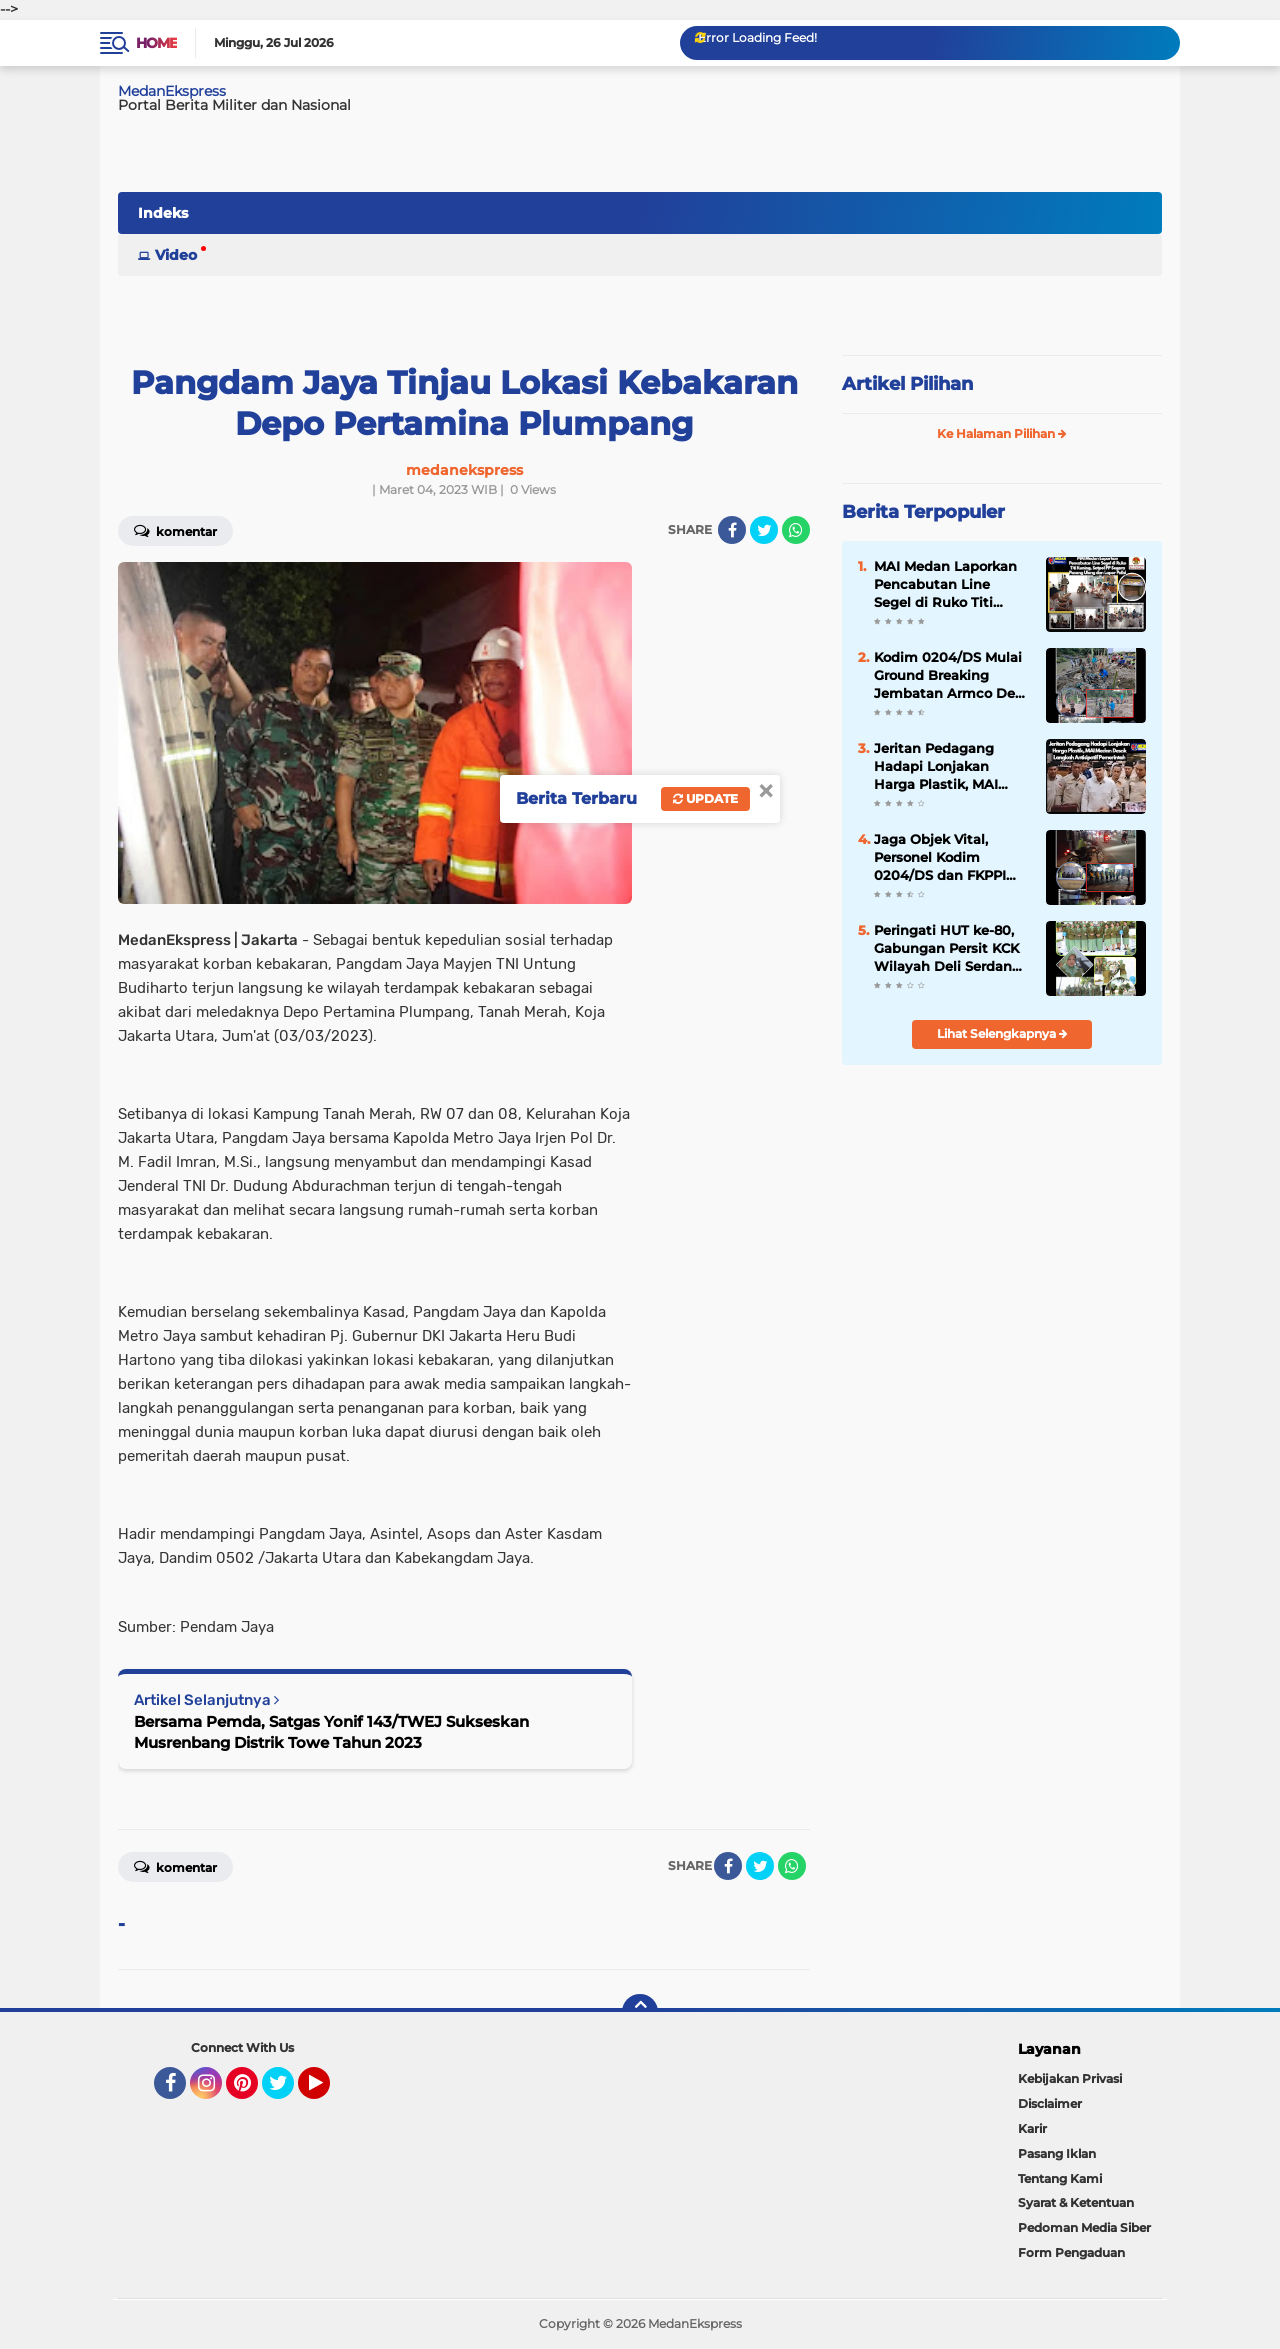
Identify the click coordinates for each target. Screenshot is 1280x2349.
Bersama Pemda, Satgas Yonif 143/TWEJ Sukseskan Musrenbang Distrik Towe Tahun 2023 (331, 1732)
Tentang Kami (1060, 2178)
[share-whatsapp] (796, 530)
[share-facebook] (732, 530)
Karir (1032, 2128)
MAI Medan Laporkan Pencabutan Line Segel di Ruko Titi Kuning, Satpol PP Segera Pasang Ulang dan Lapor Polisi (945, 585)
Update (705, 798)
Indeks (163, 213)
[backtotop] (640, 2012)
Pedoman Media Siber (1084, 2227)
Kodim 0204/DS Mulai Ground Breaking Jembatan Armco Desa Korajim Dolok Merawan (952, 676)
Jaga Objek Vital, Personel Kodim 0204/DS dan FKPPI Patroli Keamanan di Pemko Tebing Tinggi (946, 858)
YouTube (328, 2092)
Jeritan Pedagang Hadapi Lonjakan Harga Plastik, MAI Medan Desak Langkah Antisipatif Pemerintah (952, 767)
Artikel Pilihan (907, 384)
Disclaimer (1050, 2103)
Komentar (175, 530)
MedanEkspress (172, 91)
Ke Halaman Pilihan (1002, 433)
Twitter (287, 2092)
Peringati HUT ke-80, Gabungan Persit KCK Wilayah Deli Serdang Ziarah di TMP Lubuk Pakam (947, 949)
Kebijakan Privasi (1070, 2078)
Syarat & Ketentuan (1076, 2202)
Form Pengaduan (1071, 2252)
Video (176, 255)
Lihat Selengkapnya (1002, 1033)
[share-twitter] (764, 530)
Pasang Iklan (1057, 2153)
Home (156, 43)
